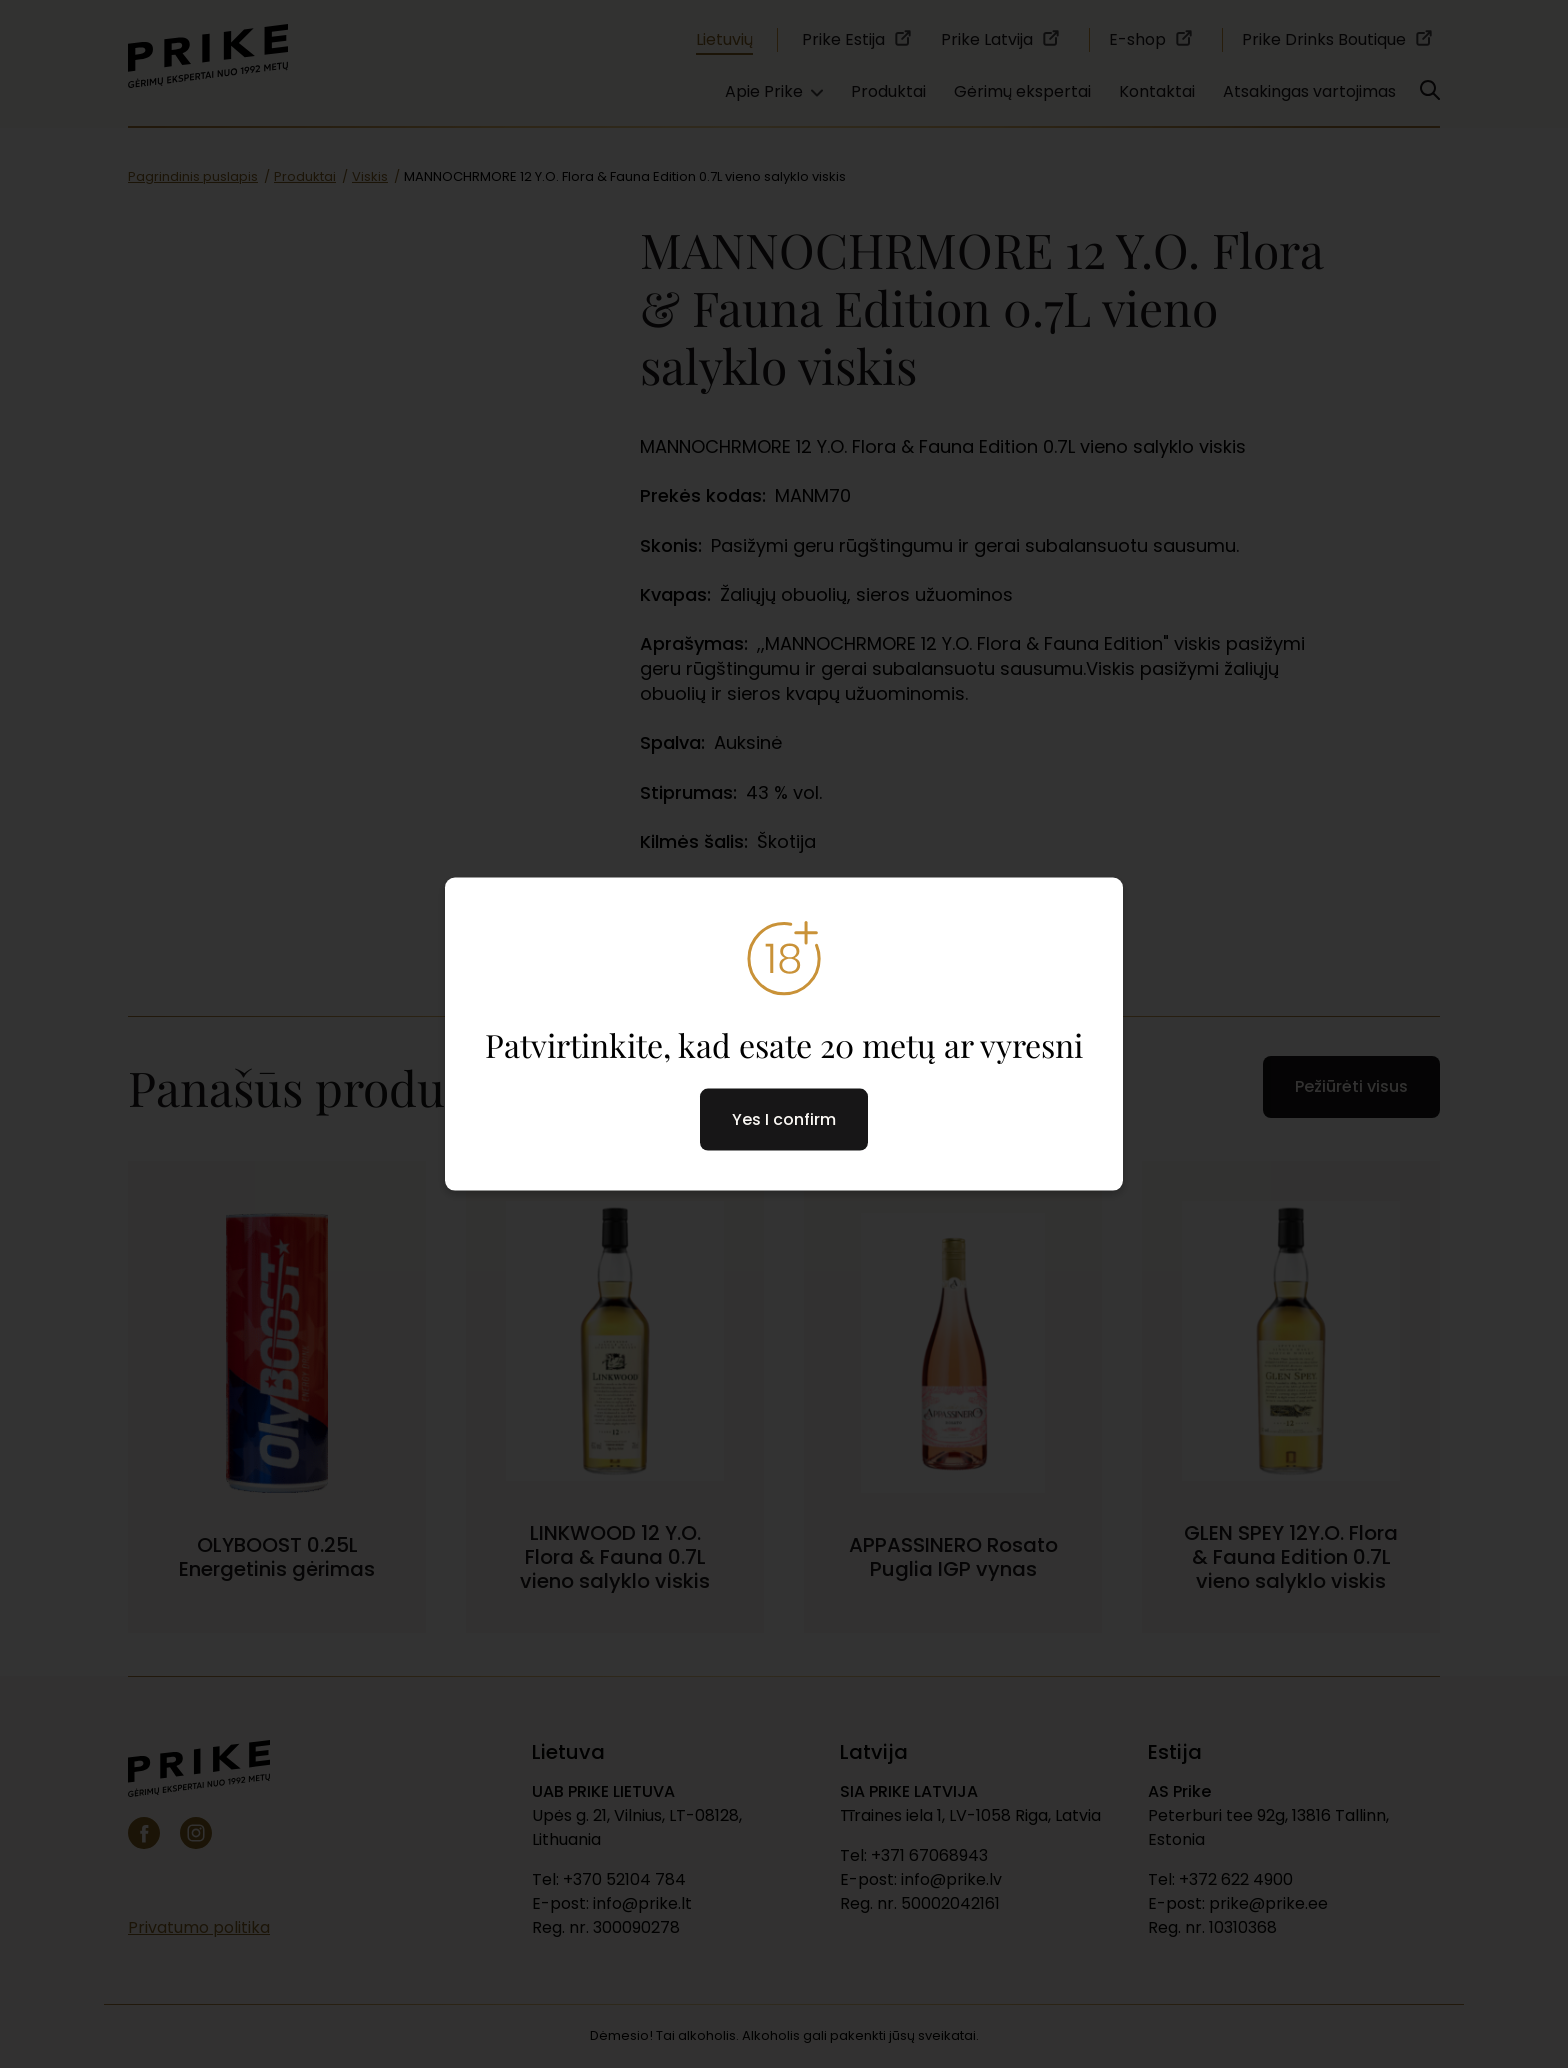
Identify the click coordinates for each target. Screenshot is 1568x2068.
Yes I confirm (784, 1118)
